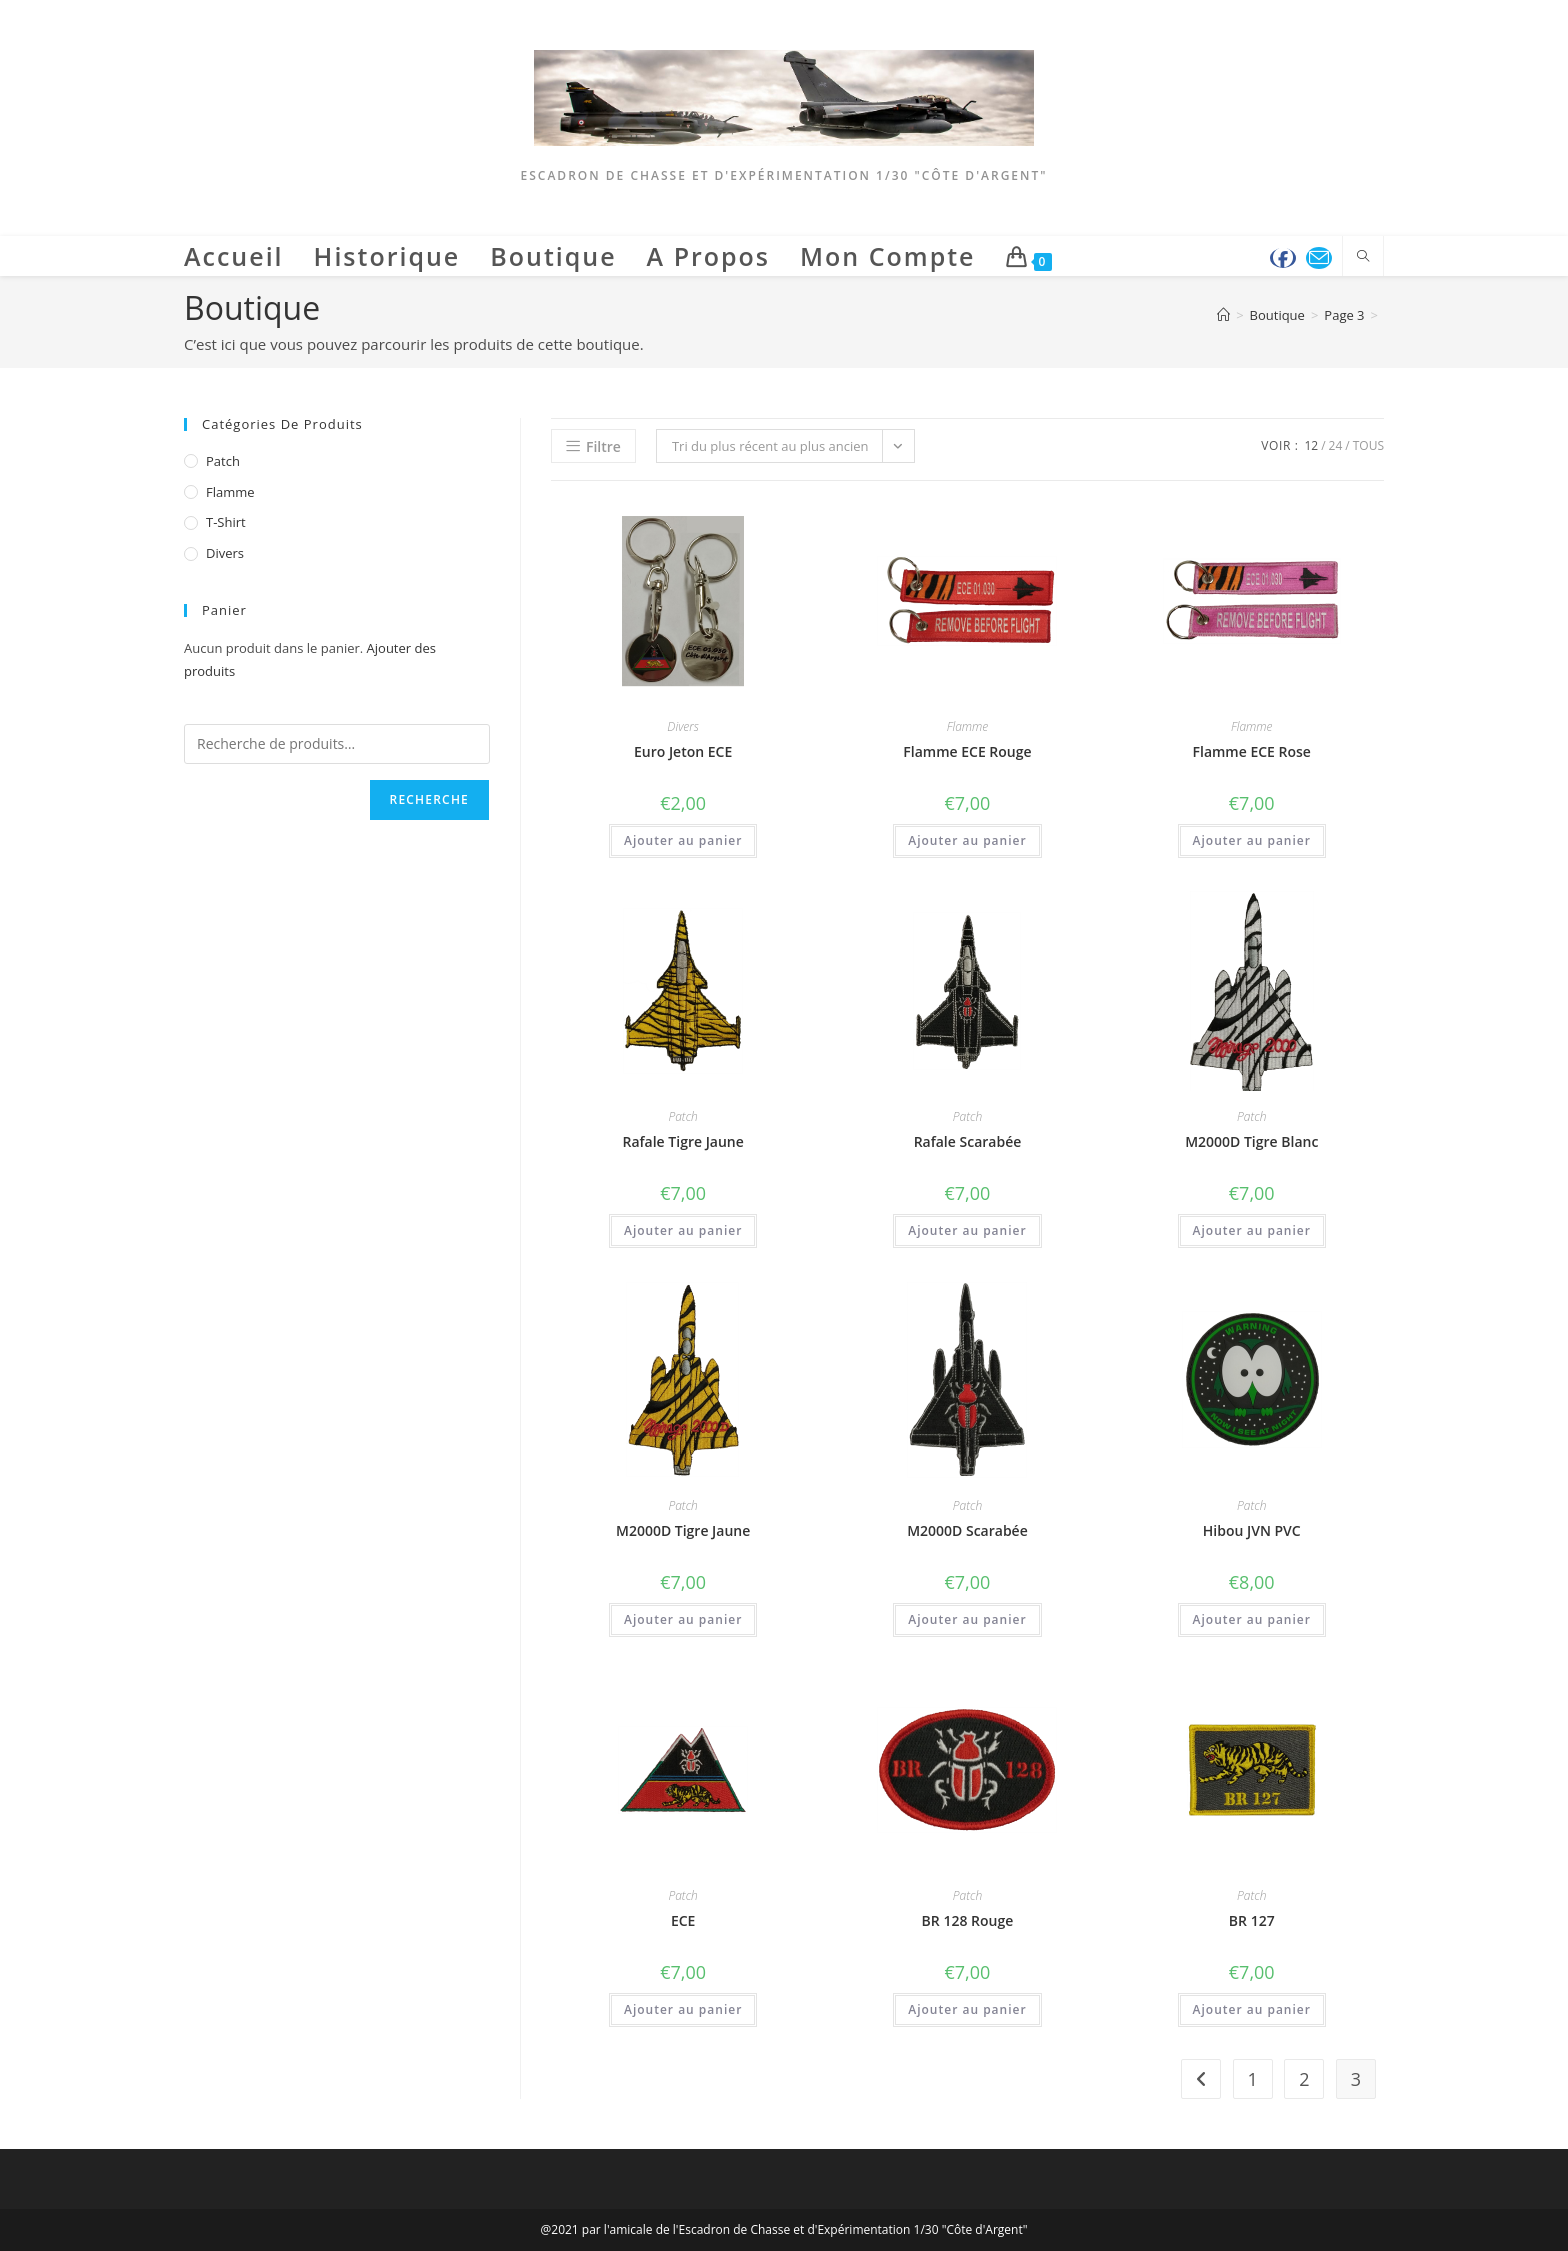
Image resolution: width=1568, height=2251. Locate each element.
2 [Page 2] (1304, 2079)
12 (1311, 445)
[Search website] (1363, 257)
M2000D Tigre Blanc (1251, 1141)
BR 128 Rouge (968, 1920)
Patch (682, 1116)
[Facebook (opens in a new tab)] (1283, 258)
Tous (1368, 445)
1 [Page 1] (1253, 2079)
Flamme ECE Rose (1252, 751)
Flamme (968, 726)
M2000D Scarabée (967, 1530)
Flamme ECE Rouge (967, 751)
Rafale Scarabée (968, 1141)
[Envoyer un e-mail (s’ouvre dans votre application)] (1319, 258)
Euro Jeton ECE (683, 751)
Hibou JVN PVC (1252, 1530)
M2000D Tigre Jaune (683, 1530)
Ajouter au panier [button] (683, 840)
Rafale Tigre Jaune (682, 1141)
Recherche (429, 799)
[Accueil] (1223, 315)
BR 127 (1252, 1920)
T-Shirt (226, 522)
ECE (683, 1920)
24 (1336, 445)
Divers (683, 726)
